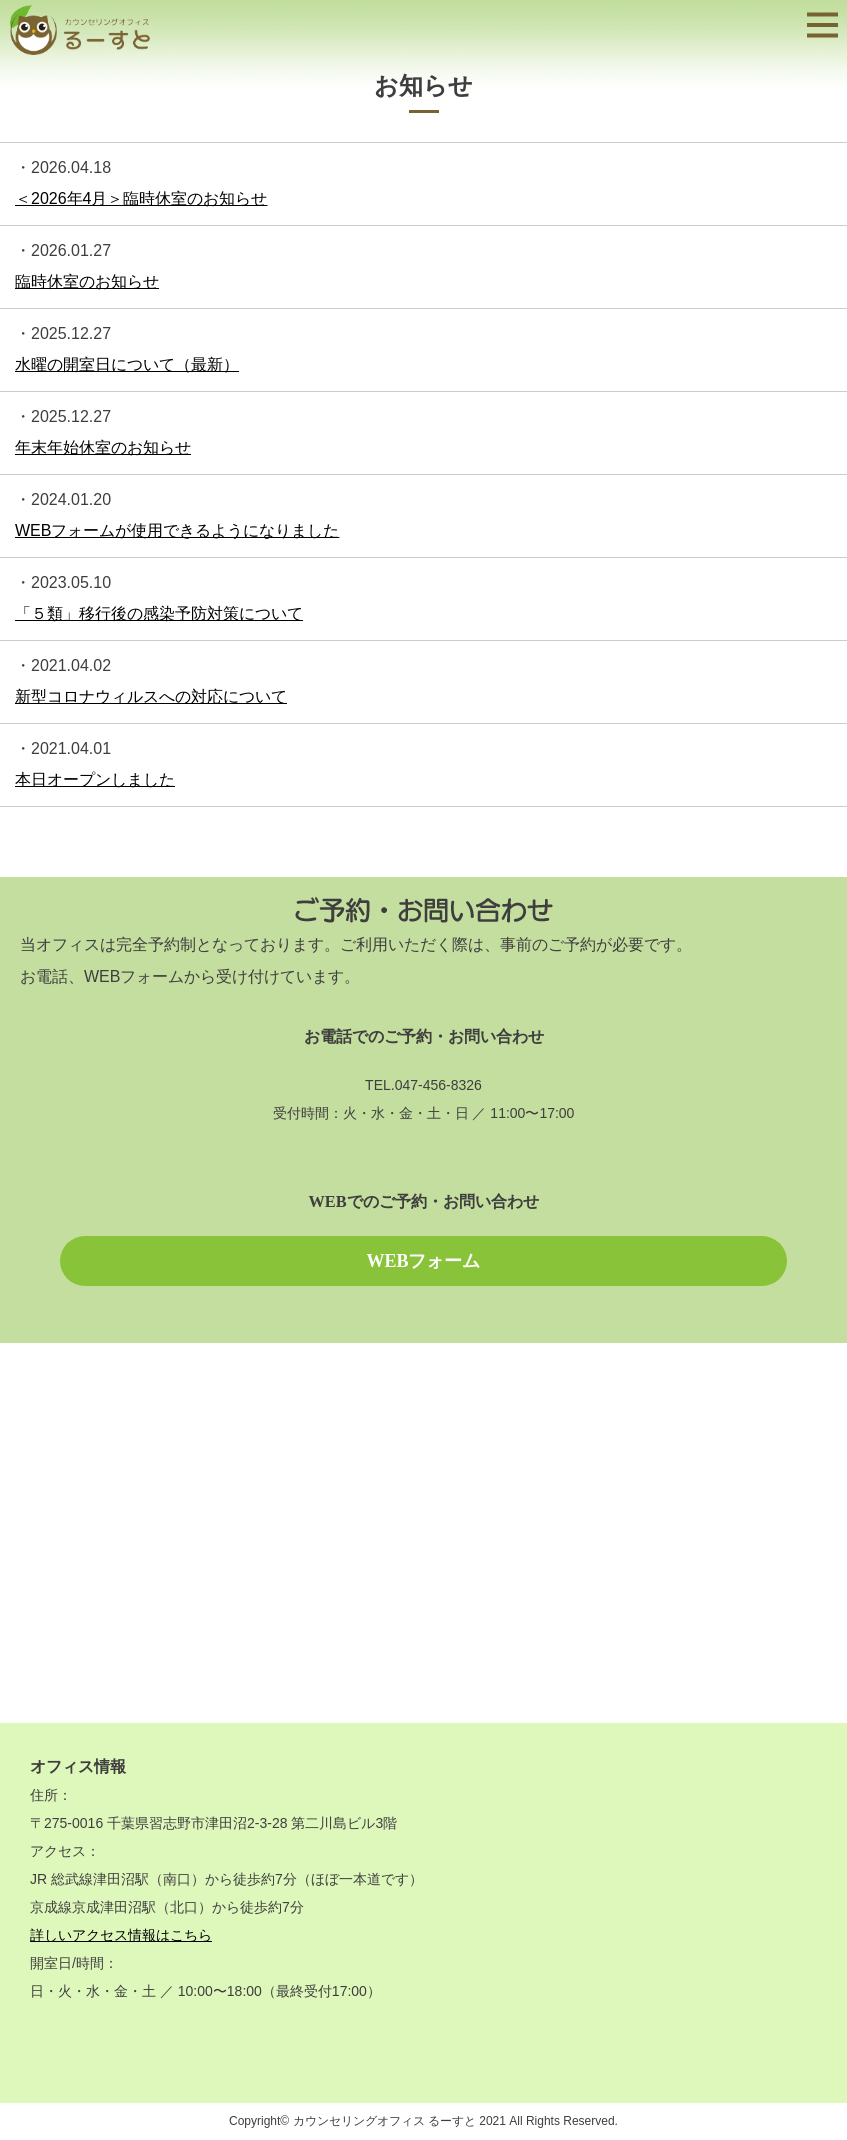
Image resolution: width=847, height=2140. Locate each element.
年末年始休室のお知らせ (103, 447)
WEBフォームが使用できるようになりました (177, 530)
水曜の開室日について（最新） (127, 364)
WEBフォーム (423, 1261)
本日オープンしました (95, 779)
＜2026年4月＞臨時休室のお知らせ (141, 198)
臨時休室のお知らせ (87, 281)
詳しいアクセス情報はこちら (121, 1935)
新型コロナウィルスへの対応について (151, 696)
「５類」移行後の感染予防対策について (159, 613)
